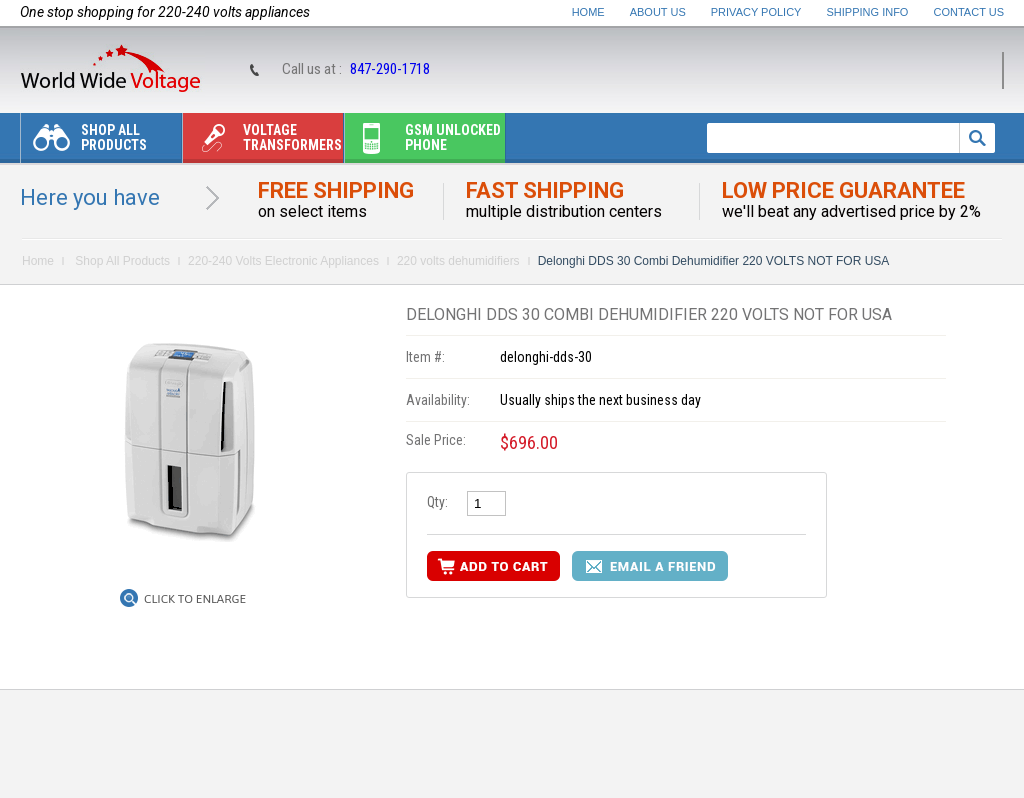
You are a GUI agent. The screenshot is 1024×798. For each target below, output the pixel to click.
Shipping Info (868, 12)
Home (588, 12)
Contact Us (969, 12)
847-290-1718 (390, 69)
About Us (658, 12)
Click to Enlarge (195, 599)
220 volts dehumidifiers (458, 261)
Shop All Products (84, 142)
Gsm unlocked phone (423, 142)
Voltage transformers (262, 142)
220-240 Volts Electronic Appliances (283, 261)
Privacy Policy (756, 12)
